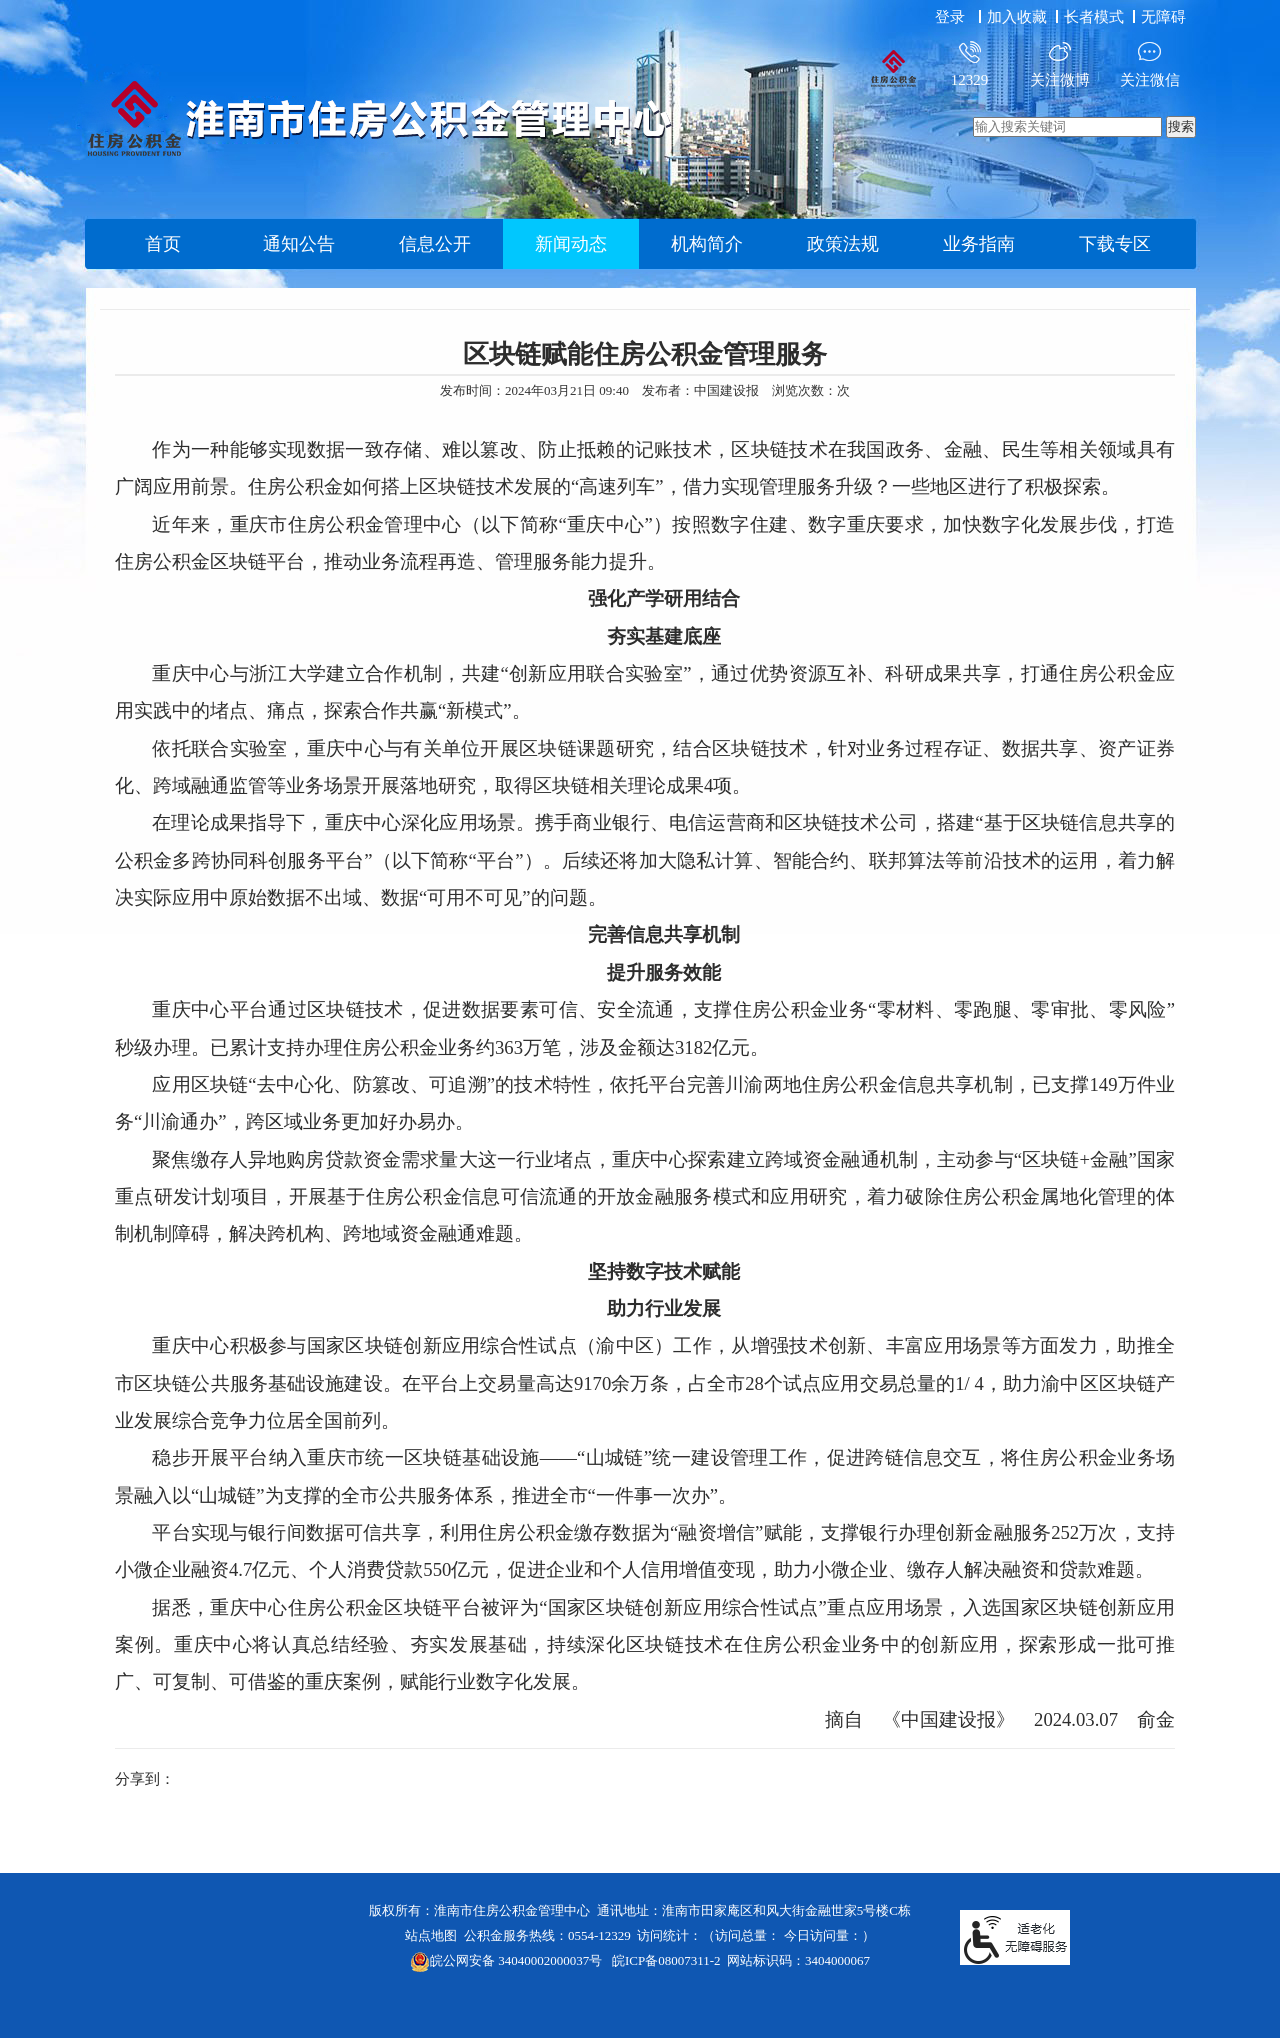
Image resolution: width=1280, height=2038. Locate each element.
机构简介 (707, 244)
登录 (950, 17)
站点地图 (431, 1935)
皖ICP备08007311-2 (666, 1960)
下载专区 (1115, 244)
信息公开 (435, 244)
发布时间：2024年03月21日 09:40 (534, 390)
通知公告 (299, 244)
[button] (1096, 17)
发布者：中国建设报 (700, 390)
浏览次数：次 (811, 390)
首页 (163, 244)
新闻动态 (571, 244)
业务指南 (979, 244)
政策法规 (843, 244)
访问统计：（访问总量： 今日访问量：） (755, 1935)
